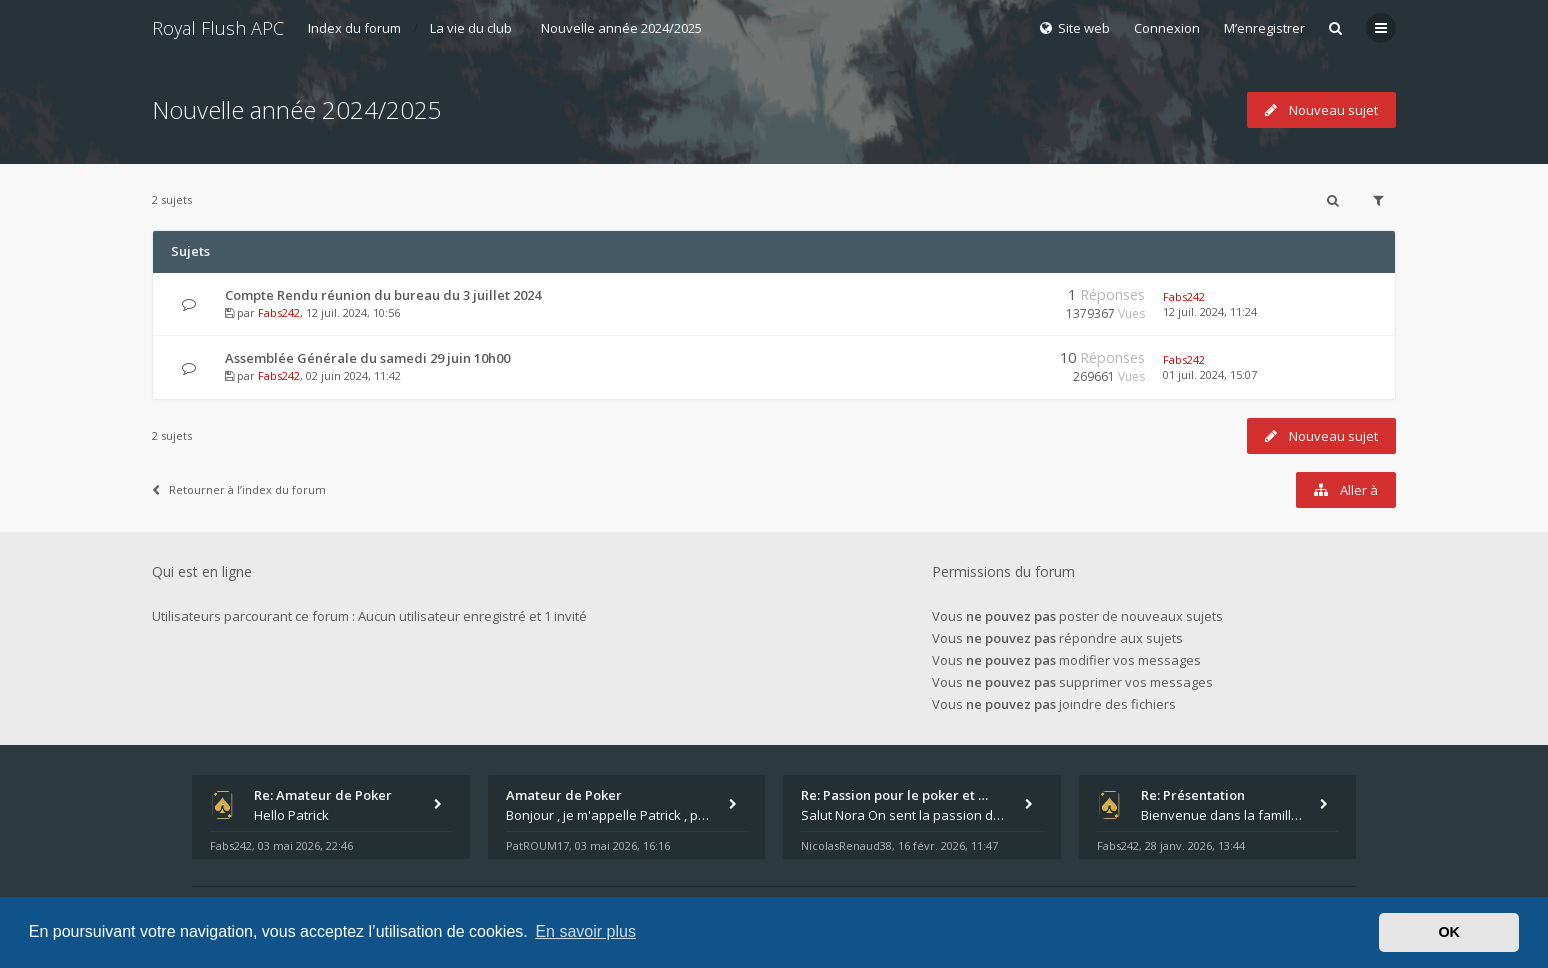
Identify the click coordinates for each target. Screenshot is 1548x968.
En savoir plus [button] (585, 931)
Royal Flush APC (218, 28)
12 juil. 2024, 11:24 (1210, 311)
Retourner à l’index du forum (239, 489)
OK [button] (1449, 932)
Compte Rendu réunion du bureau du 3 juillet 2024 (383, 295)
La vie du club (471, 28)
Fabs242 (279, 312)
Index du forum (354, 28)
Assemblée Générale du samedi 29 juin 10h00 (367, 358)
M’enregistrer (1264, 28)
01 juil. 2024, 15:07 (1210, 374)
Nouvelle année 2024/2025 (621, 28)
